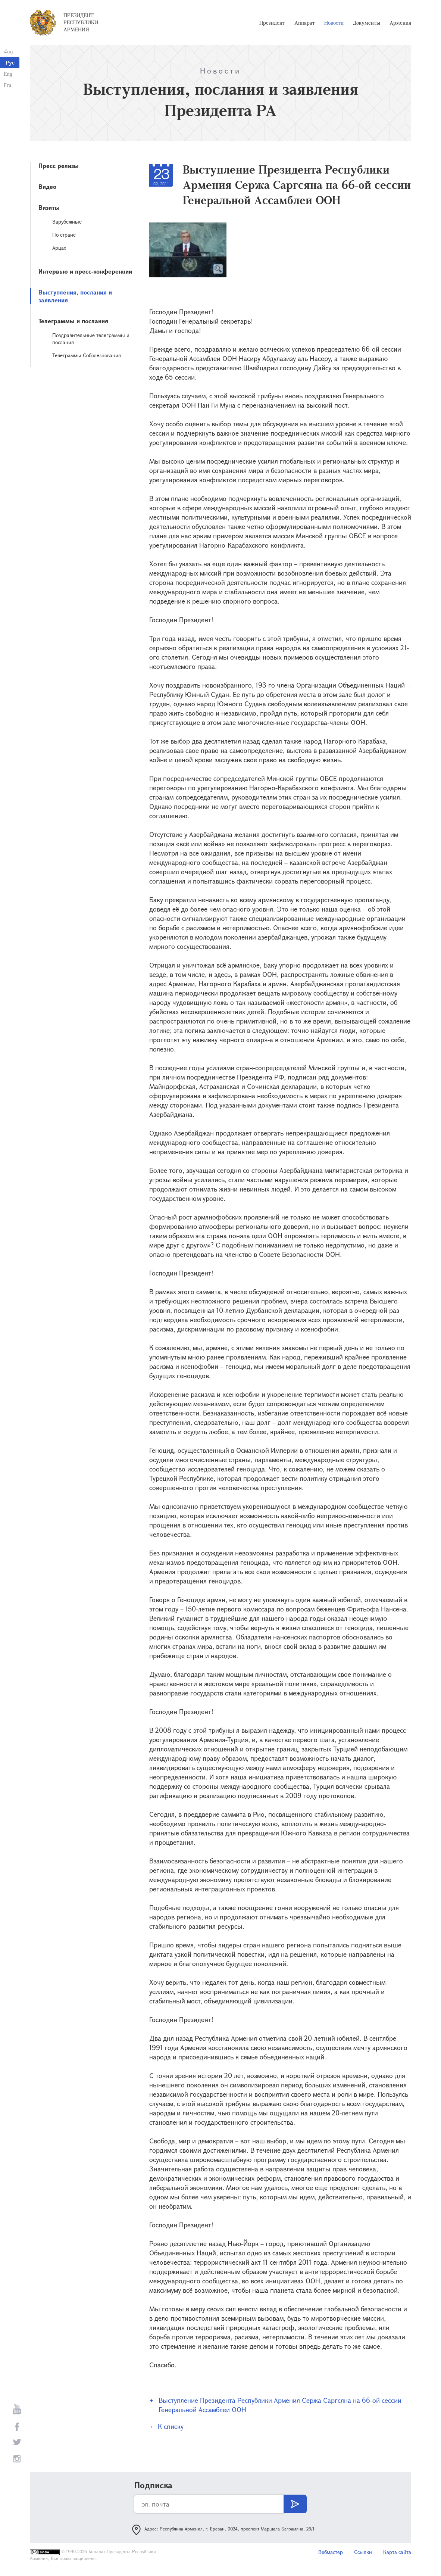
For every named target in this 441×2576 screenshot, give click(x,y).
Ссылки (363, 2551)
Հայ (8, 51)
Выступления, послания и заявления (75, 296)
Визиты (49, 207)
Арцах (59, 247)
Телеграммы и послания (73, 321)
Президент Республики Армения (80, 22)
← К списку (166, 2426)
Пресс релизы (58, 165)
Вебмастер (330, 2551)
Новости (334, 22)
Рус (10, 62)
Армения (400, 22)
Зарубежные (67, 221)
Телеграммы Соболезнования (86, 355)
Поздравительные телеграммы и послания (90, 338)
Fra (8, 84)
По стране (64, 234)
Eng (8, 73)
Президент (272, 22)
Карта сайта (397, 2551)
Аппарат (304, 22)
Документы (366, 22)
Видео (47, 186)
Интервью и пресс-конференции (85, 271)
